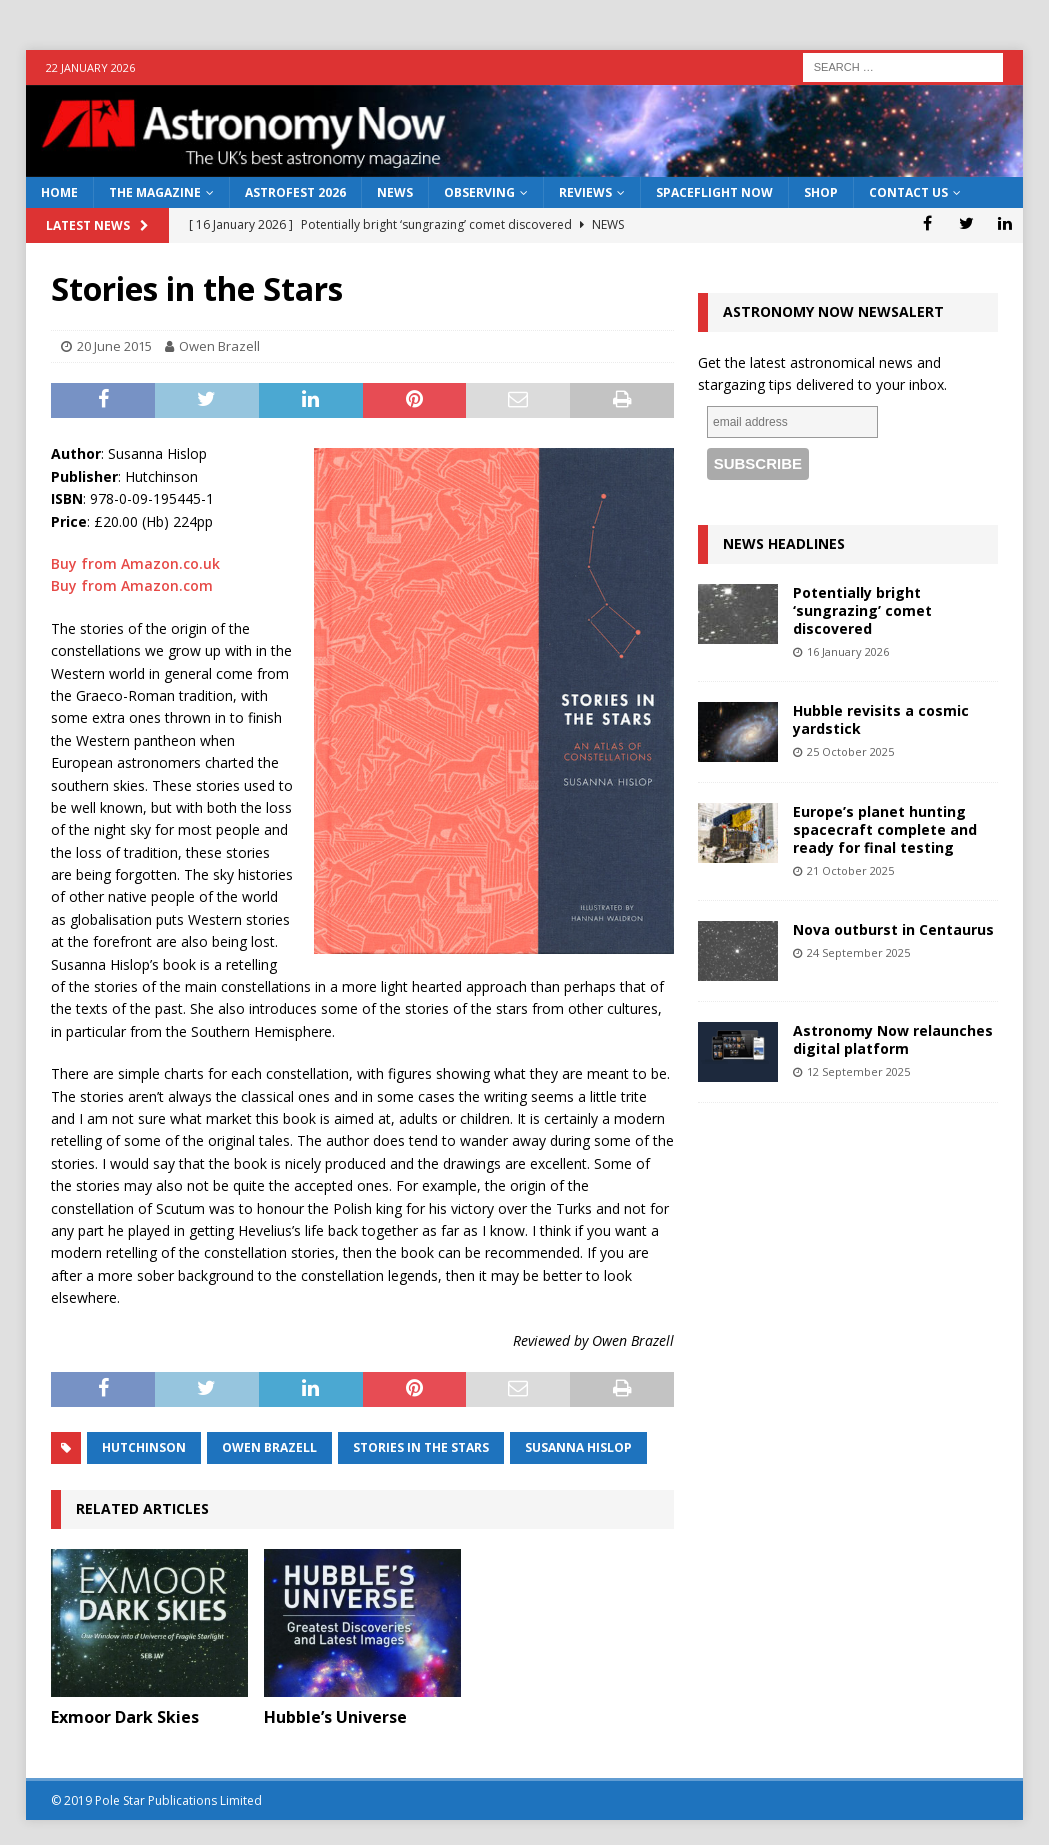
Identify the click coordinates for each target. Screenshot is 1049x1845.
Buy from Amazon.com (132, 585)
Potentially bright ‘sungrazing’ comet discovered (862, 610)
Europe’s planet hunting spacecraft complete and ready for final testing (885, 829)
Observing (479, 192)
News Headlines (784, 543)
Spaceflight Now (714, 192)
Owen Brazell (219, 346)
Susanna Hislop (578, 1447)
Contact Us (908, 192)
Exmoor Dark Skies (125, 1717)
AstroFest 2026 (295, 192)
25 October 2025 (850, 751)
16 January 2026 (848, 651)
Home (59, 192)
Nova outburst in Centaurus (893, 929)
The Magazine (155, 192)
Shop (821, 192)
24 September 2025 (858, 952)
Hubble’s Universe (335, 1717)
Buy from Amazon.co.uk (135, 563)
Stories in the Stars (421, 1447)
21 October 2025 (850, 870)
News (395, 192)
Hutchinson (144, 1447)
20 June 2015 (114, 346)
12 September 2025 (858, 1071)
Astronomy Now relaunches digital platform (893, 1039)
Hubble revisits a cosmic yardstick (881, 719)
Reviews (585, 192)
